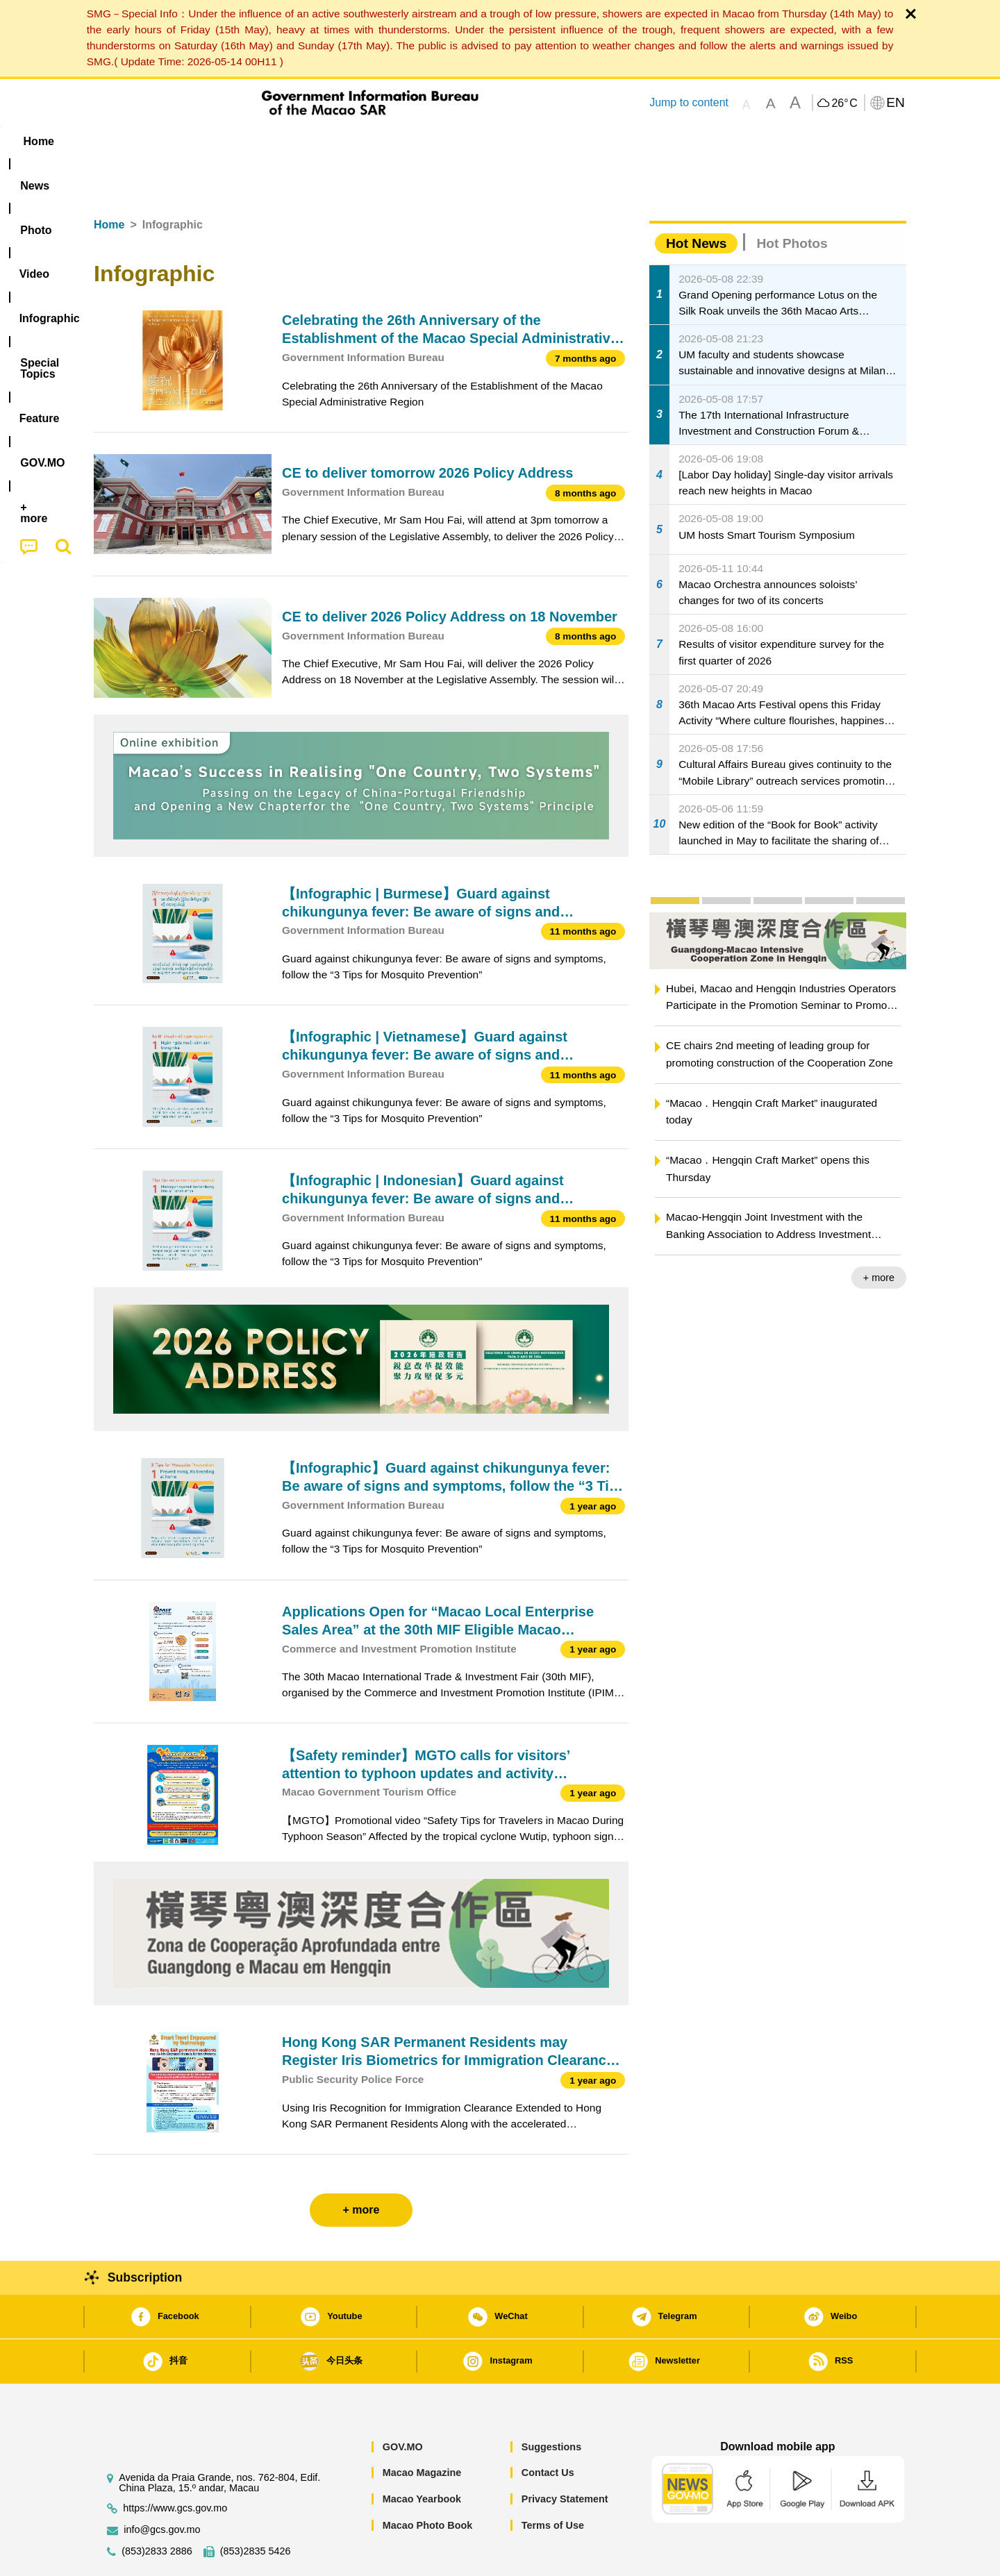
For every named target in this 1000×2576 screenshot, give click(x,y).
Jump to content (688, 102)
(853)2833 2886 (157, 2509)
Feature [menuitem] (554, 141)
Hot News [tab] (696, 201)
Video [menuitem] (300, 141)
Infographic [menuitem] (372, 141)
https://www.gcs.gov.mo (175, 2466)
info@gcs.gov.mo (162, 2487)
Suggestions (551, 2404)
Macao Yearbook (422, 2456)
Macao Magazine (422, 2430)
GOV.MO (403, 2404)
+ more (878, 1235)
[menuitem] (181, 141)
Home (109, 182)
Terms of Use (553, 2483)
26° (844, 103)
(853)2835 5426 (255, 2509)
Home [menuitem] (122, 141)
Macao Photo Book (428, 2483)
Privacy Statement (565, 2456)
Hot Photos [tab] (791, 201)
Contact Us (548, 2430)
